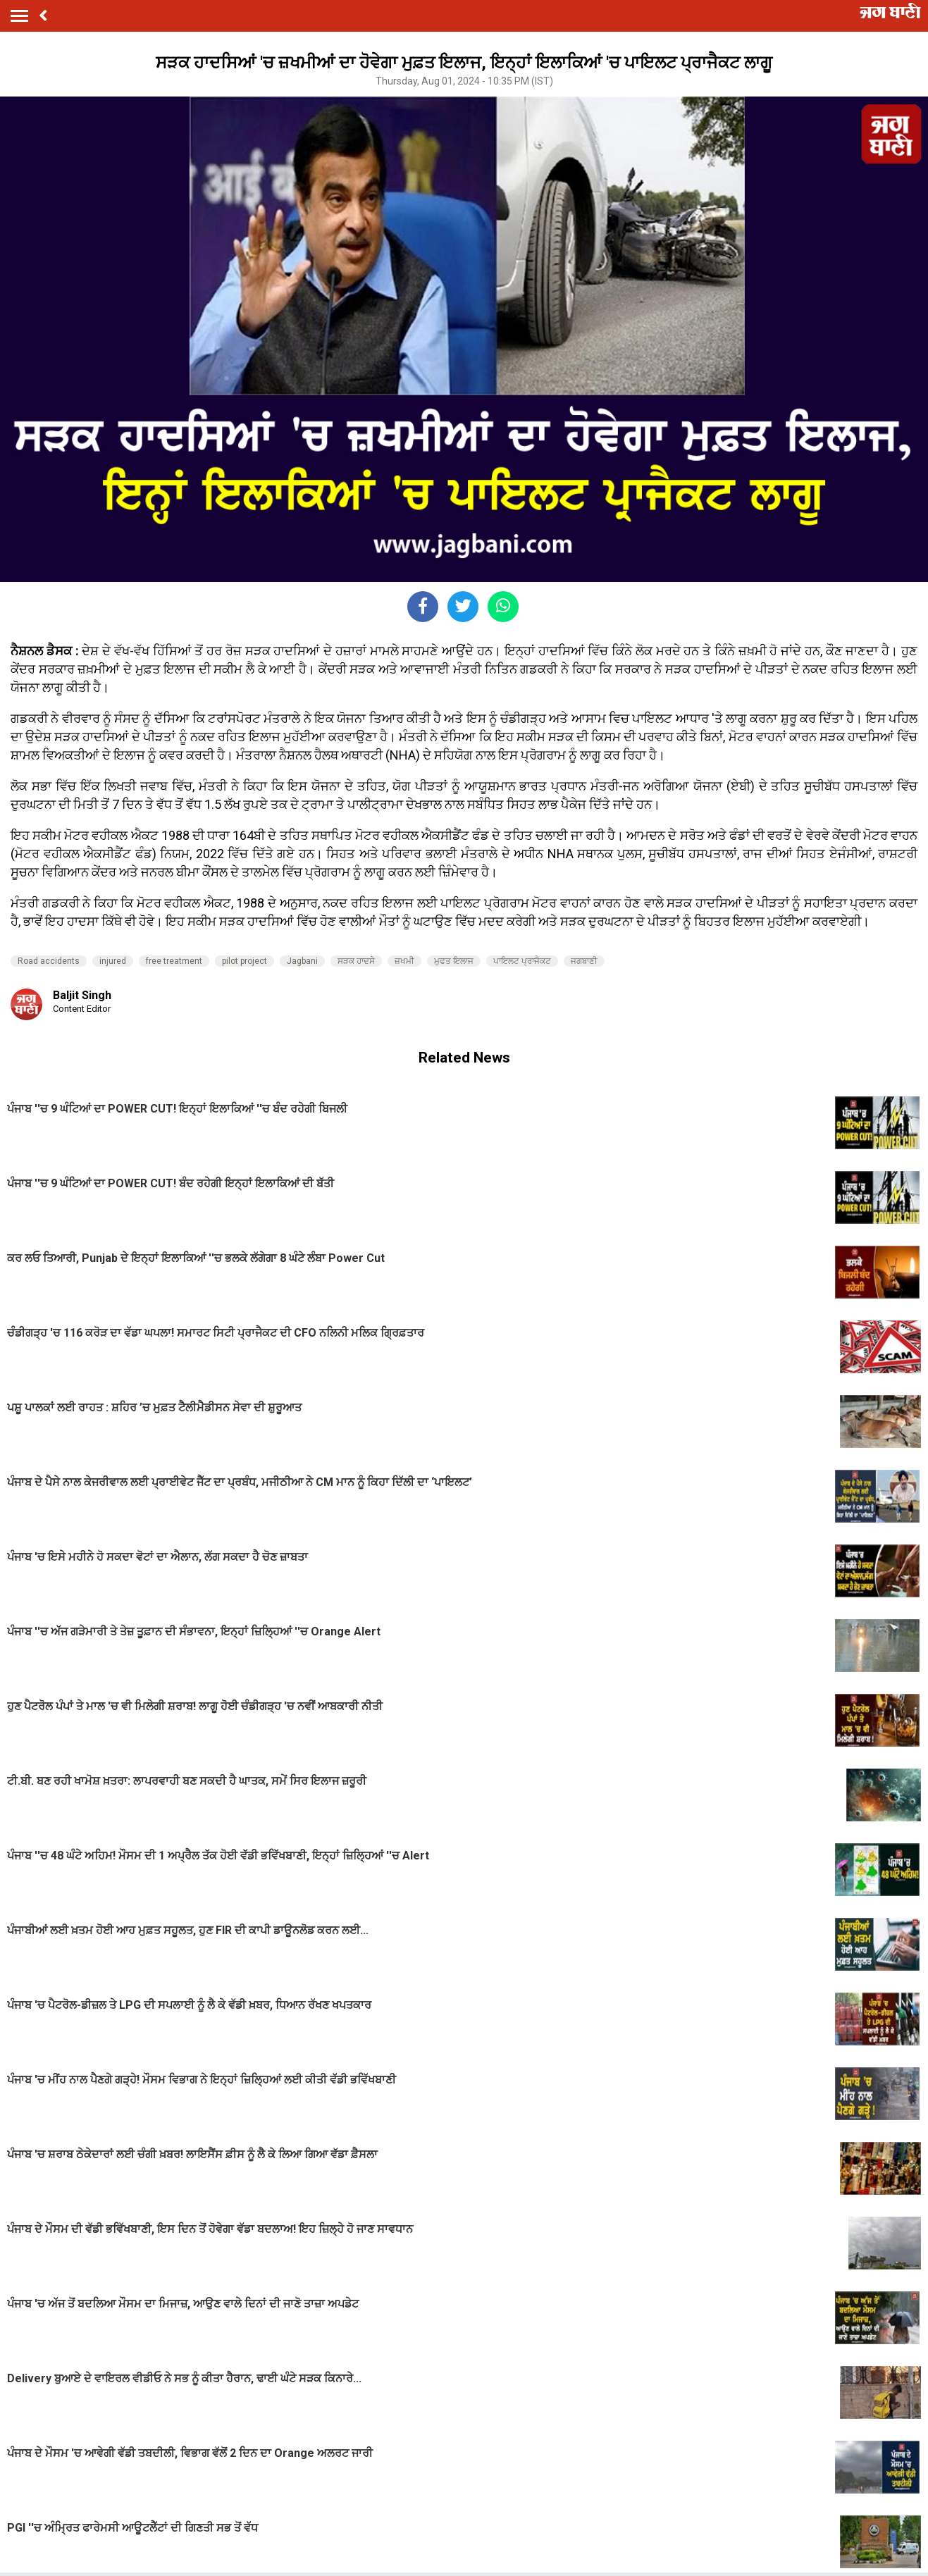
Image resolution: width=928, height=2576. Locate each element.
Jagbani (302, 961)
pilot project (244, 961)
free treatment (174, 961)
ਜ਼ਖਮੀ (404, 961)
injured (112, 961)
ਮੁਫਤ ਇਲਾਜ (454, 961)
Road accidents (49, 961)
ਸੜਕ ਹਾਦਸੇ (356, 961)
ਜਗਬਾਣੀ (584, 961)
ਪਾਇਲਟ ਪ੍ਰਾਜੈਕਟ (522, 961)
